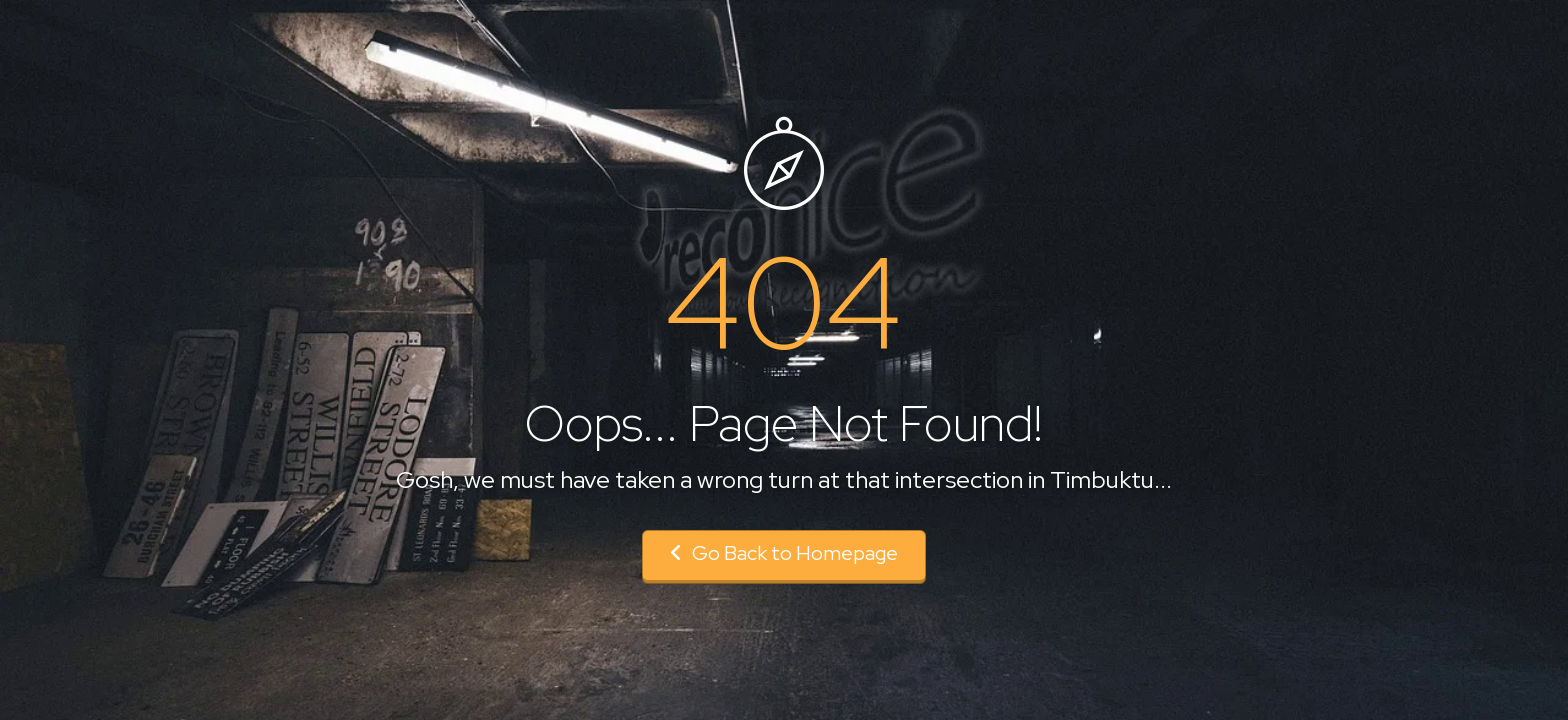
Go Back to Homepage (784, 553)
